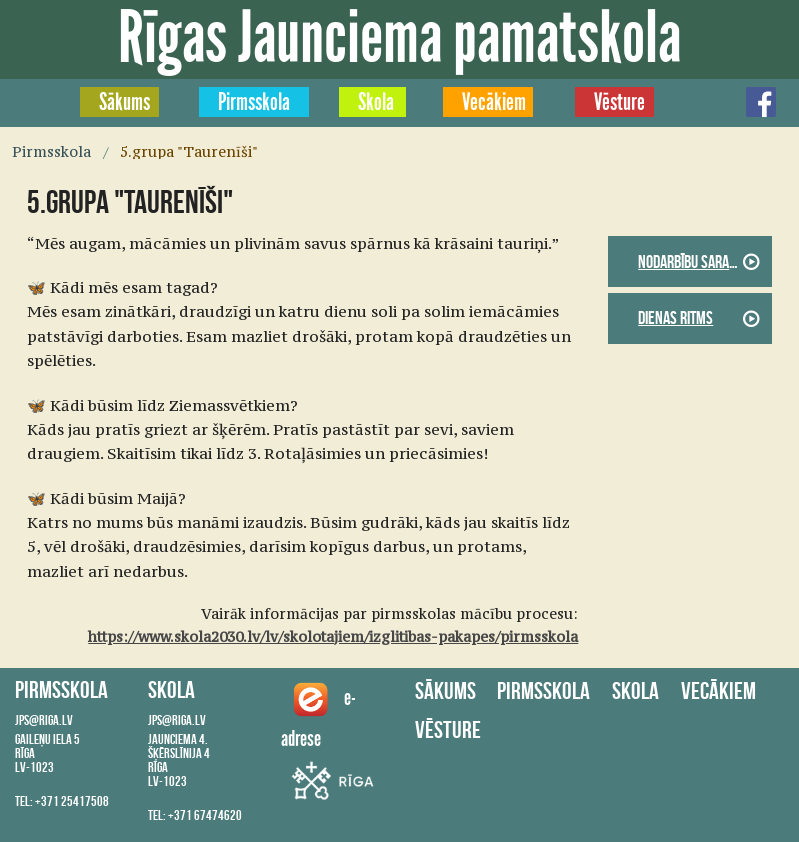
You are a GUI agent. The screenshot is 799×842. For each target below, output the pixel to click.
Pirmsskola (254, 101)
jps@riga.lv (44, 720)
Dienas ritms (675, 318)
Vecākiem (494, 101)
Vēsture (619, 101)
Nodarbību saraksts (697, 262)
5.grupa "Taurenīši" (189, 152)
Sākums (124, 101)
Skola (376, 101)
